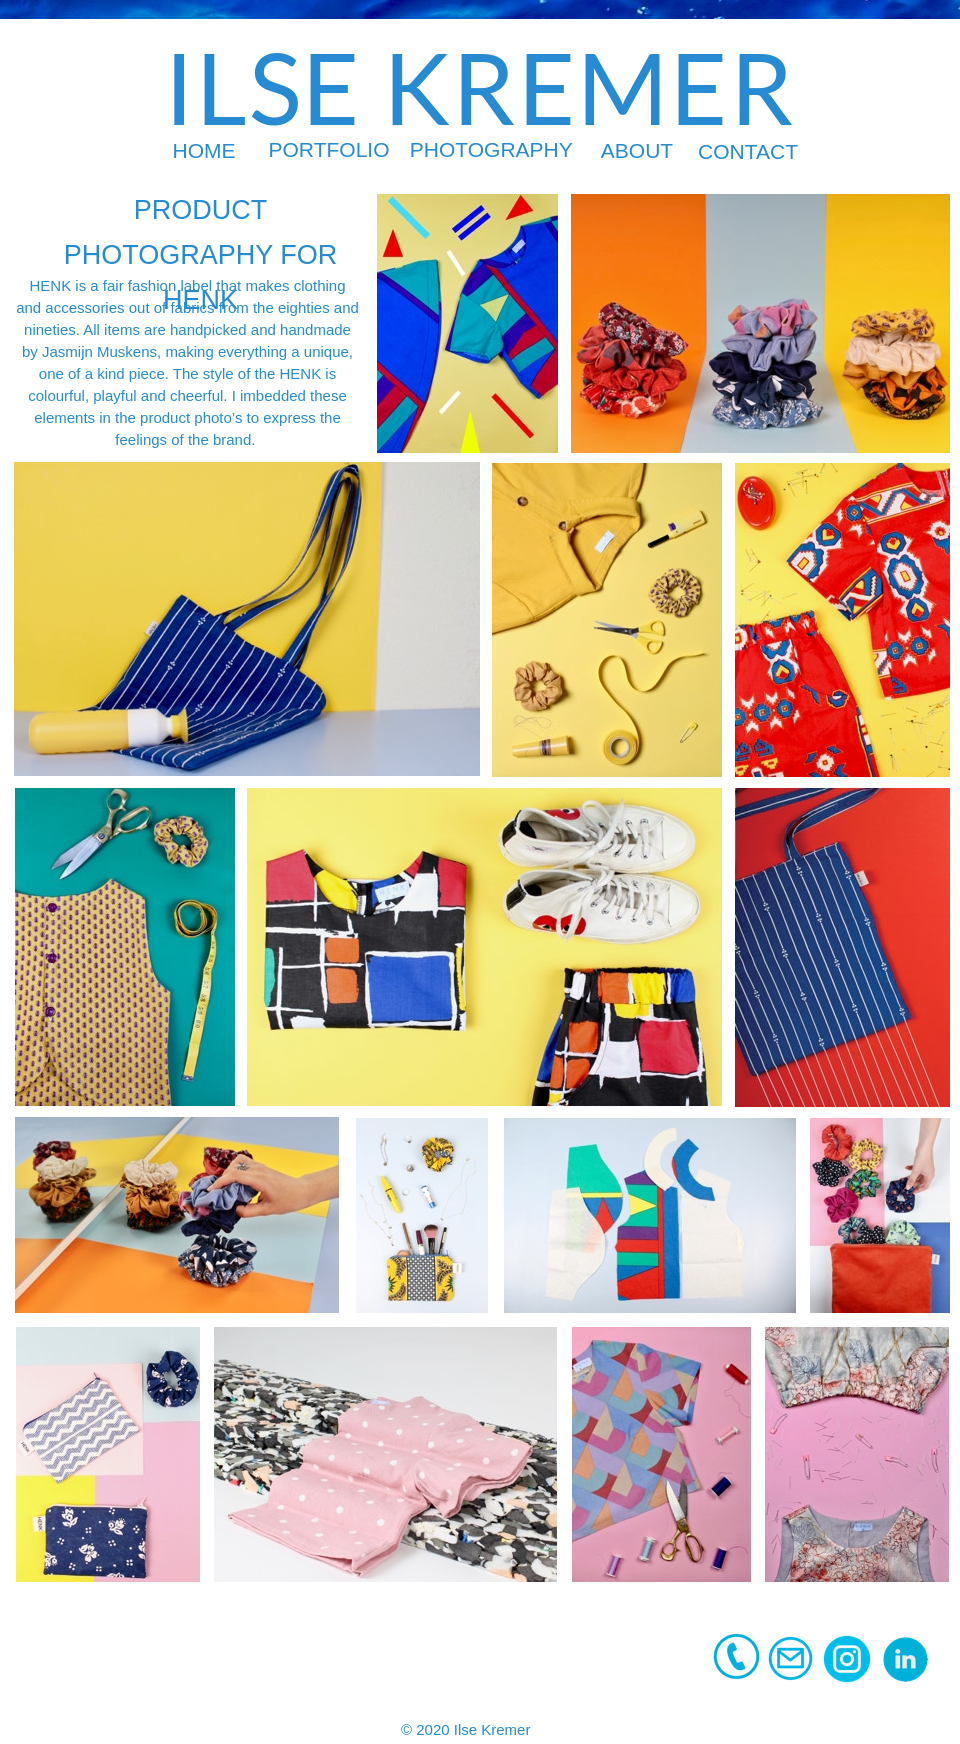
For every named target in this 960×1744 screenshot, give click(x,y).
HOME (204, 150)
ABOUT (637, 150)
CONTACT (748, 151)
